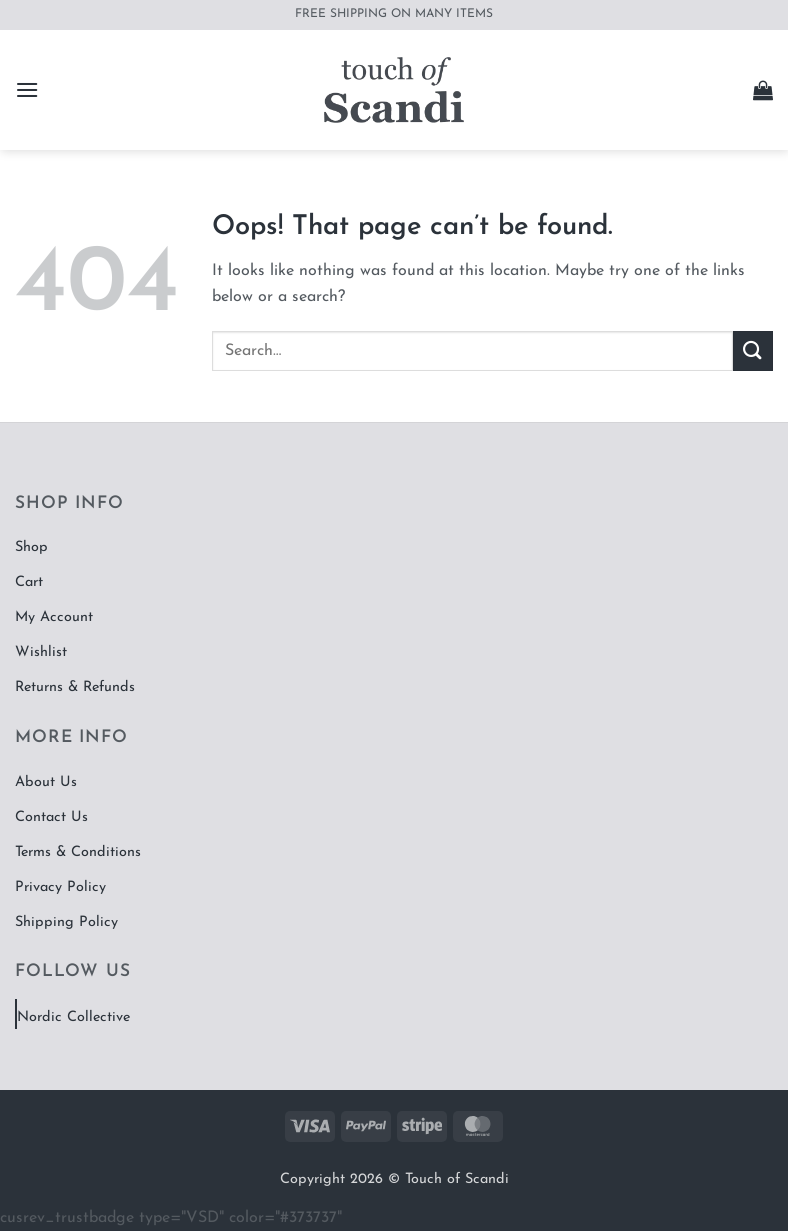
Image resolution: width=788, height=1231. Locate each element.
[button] (27, 89)
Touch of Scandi (457, 1179)
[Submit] (753, 350)
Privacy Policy (60, 887)
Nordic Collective (73, 1017)
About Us (46, 782)
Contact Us (51, 817)
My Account (54, 617)
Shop (31, 547)
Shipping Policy (66, 922)
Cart (29, 582)
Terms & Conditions (78, 852)
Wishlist (41, 652)
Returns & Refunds (75, 687)
